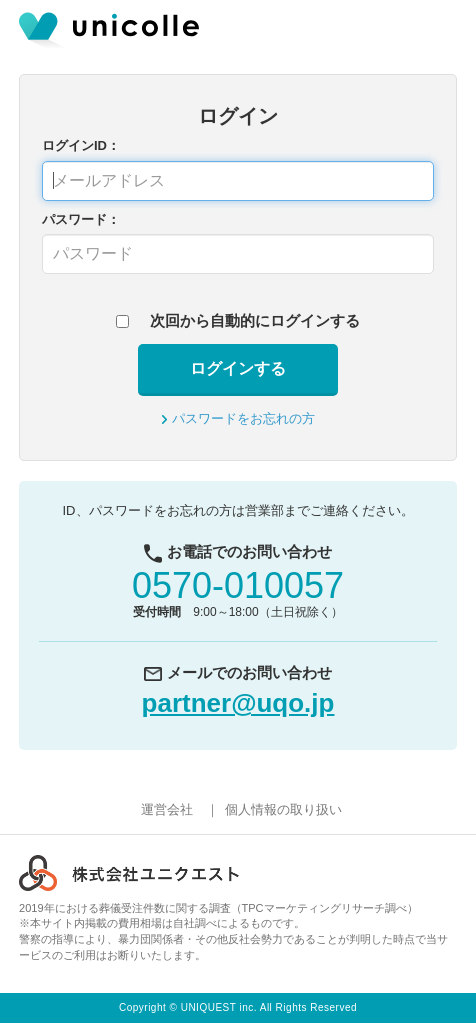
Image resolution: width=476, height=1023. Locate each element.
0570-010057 (238, 585)
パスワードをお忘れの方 (243, 418)
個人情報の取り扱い (283, 809)
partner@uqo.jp (238, 703)
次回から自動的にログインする (255, 320)
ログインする (238, 368)
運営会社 (167, 809)
